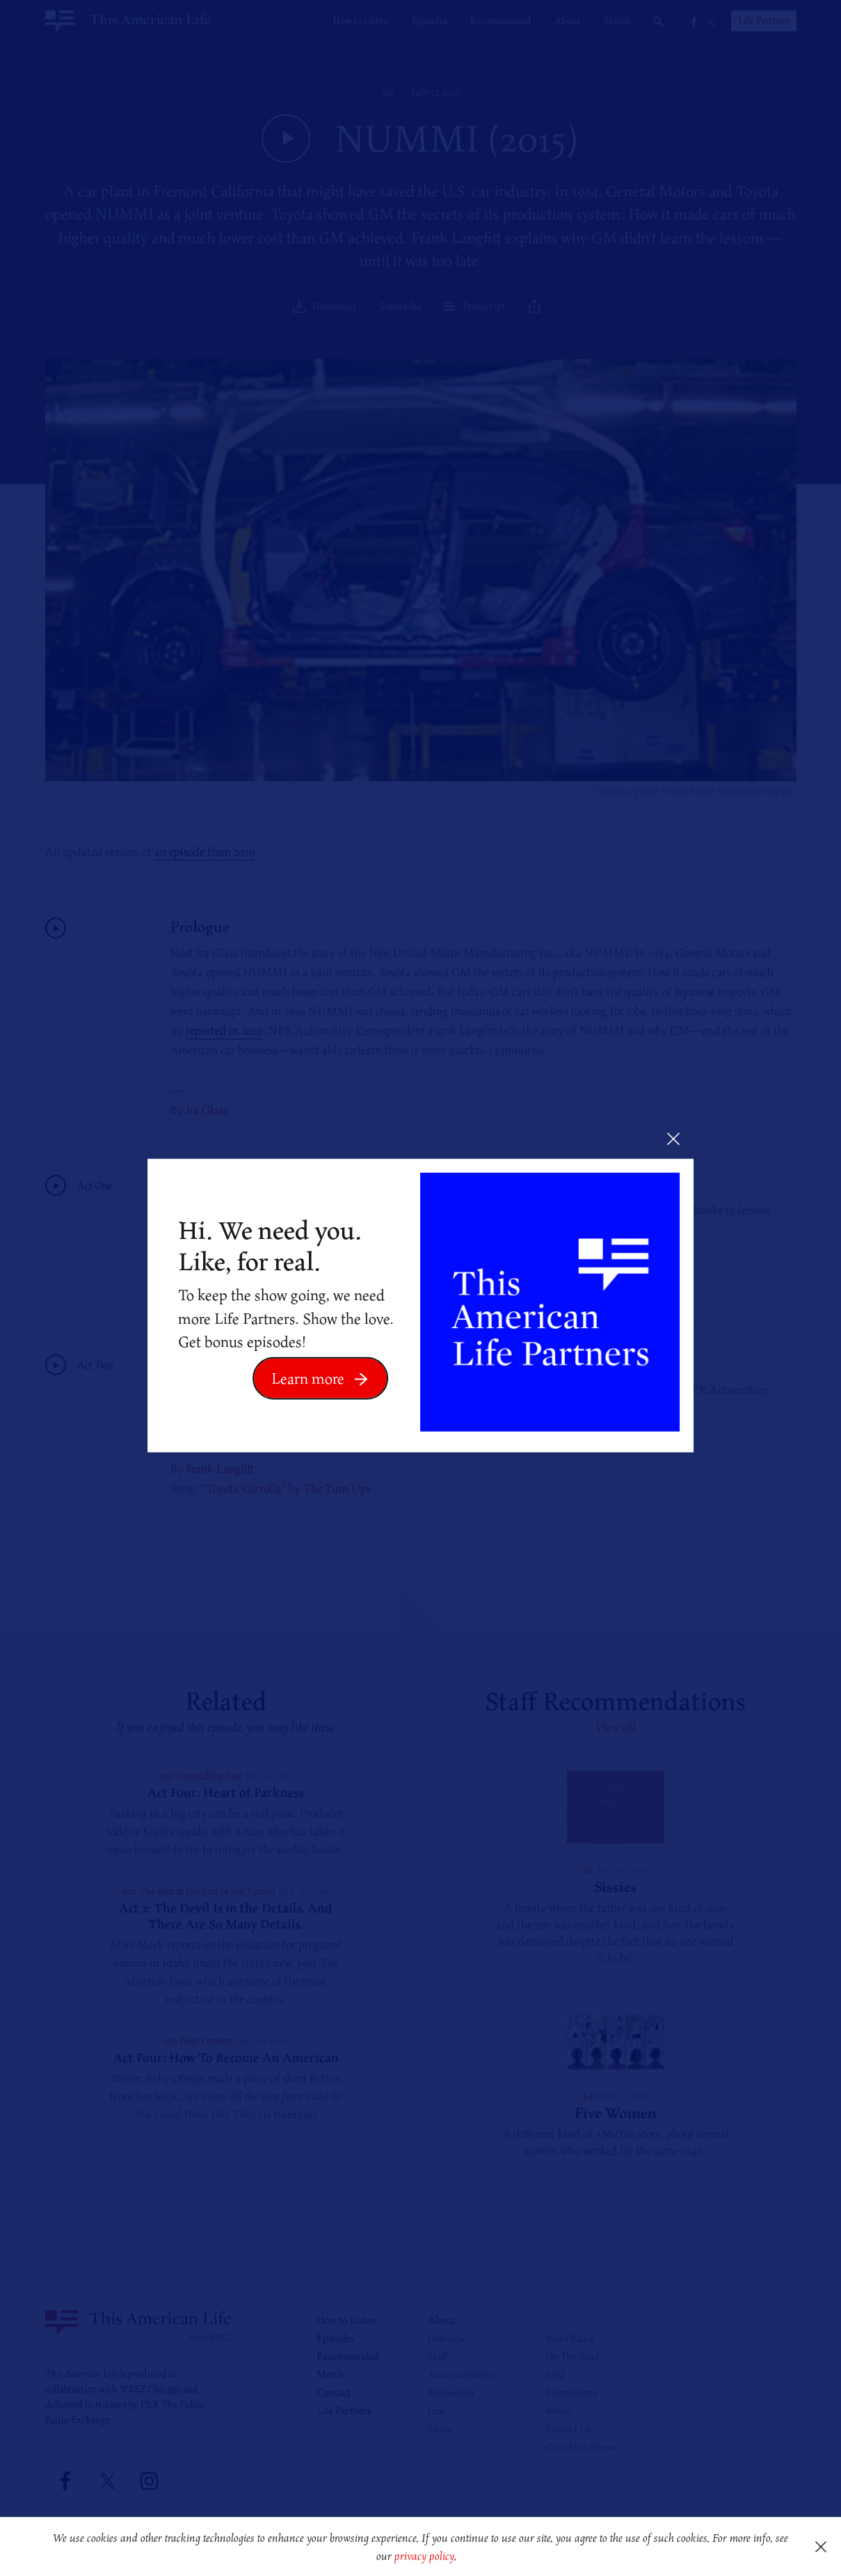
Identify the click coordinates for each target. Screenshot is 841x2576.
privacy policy (424, 2555)
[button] (461, 2557)
